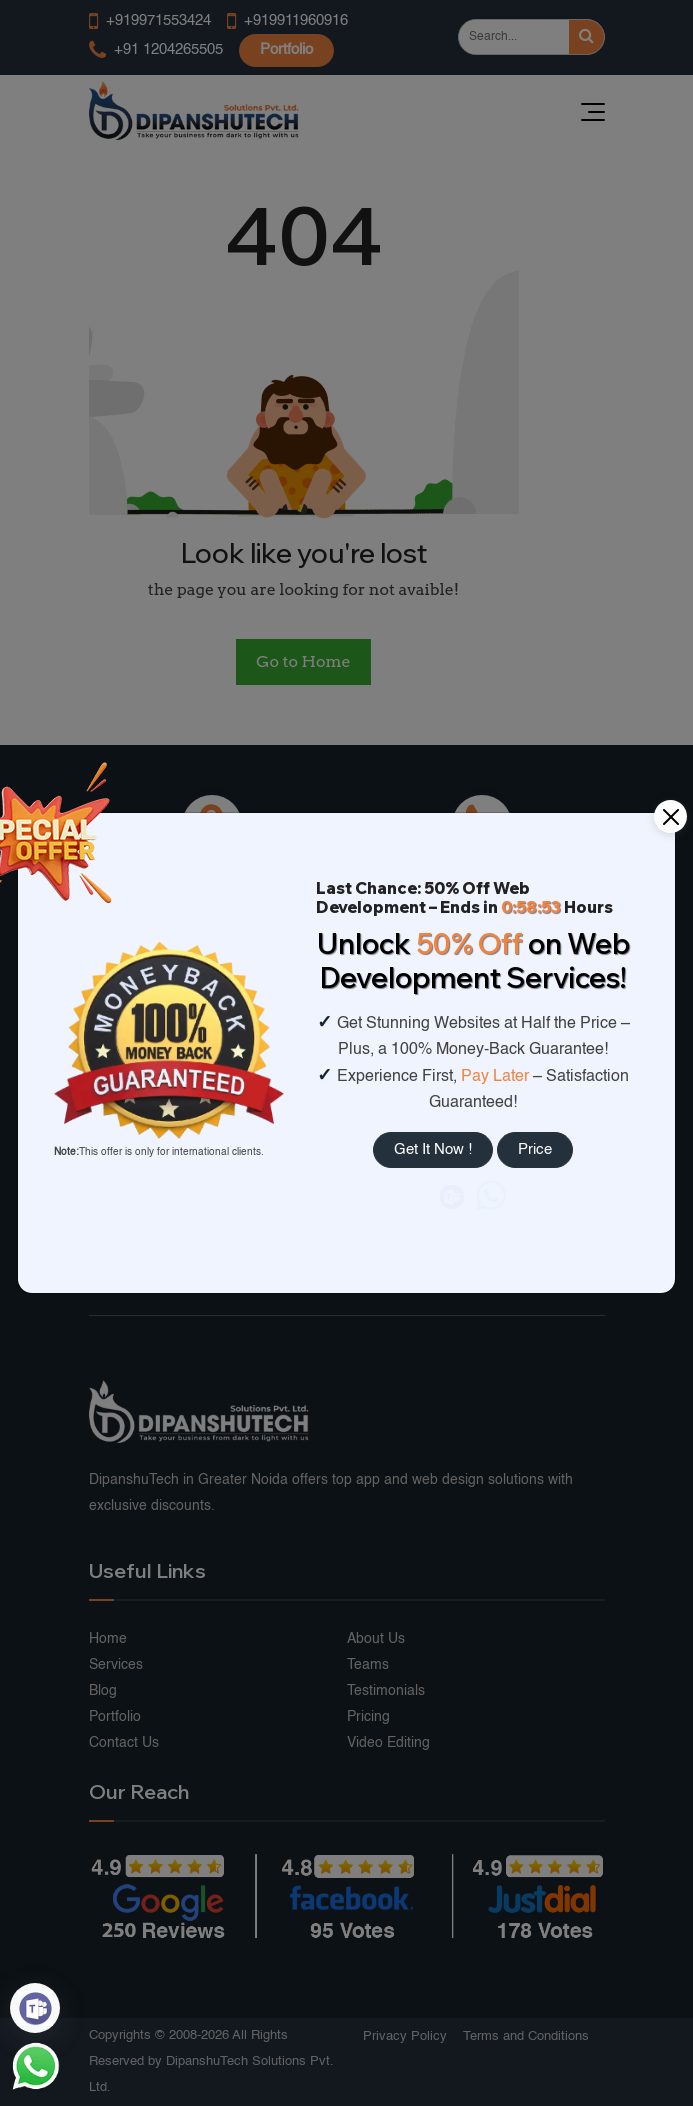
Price (535, 1149)
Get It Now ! (433, 1149)
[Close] (670, 816)
